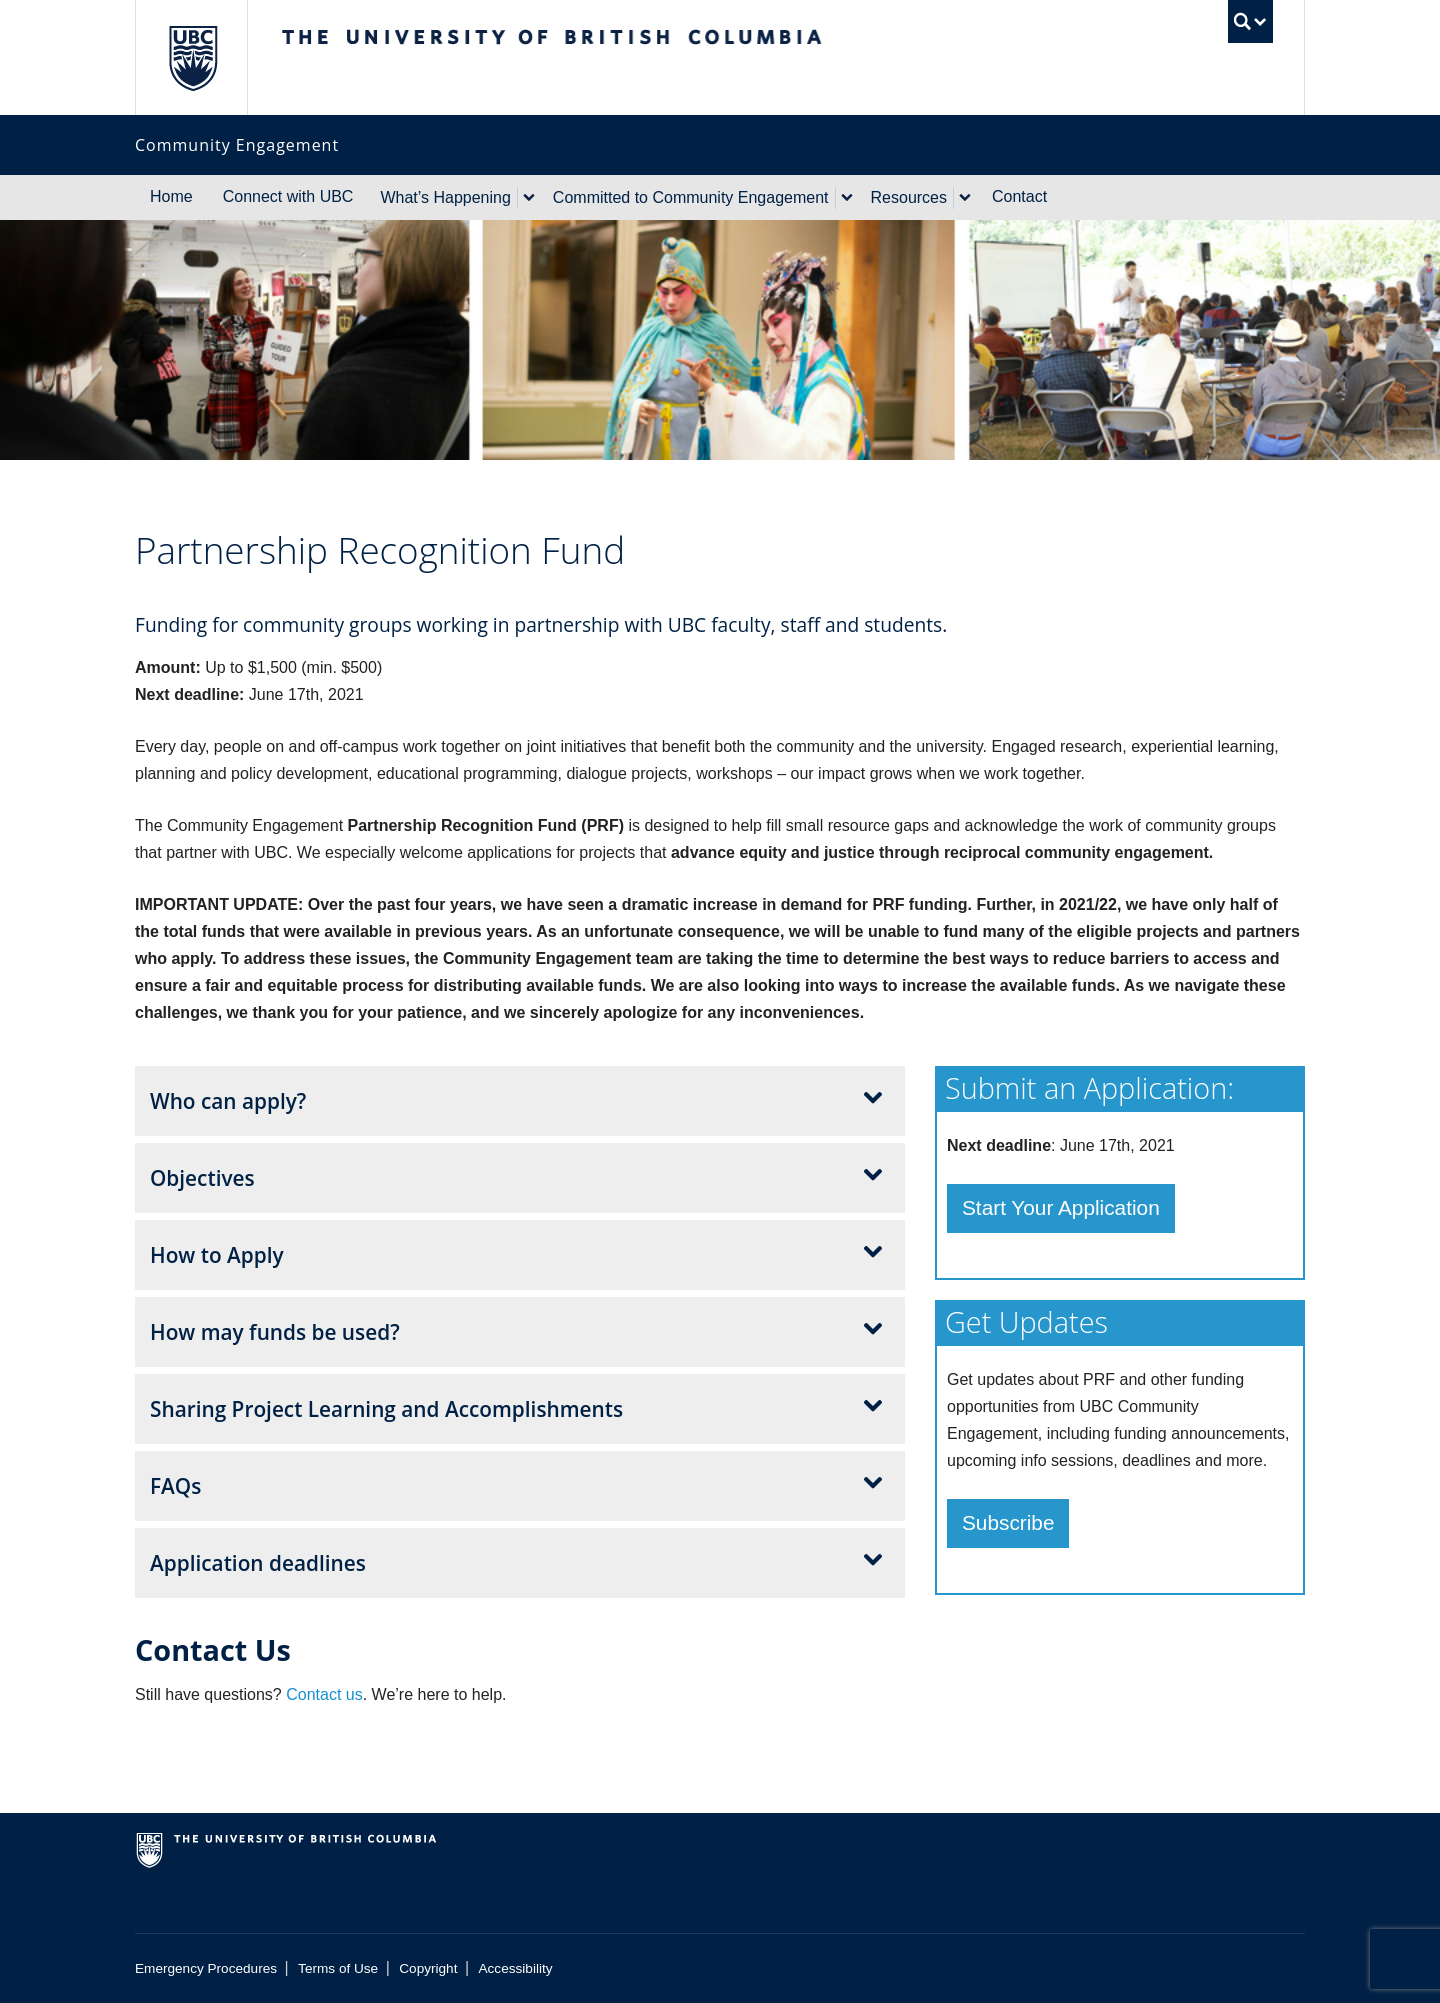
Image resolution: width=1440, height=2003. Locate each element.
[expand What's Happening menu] (529, 198)
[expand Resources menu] (965, 198)
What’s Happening (445, 197)
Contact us (324, 1694)
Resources (909, 197)
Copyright (428, 1968)
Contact (1019, 196)
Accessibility (516, 1968)
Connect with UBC (288, 196)
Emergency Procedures (206, 1968)
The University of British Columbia (192, 57)
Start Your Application (1061, 1207)
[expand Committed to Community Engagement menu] (847, 198)
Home (171, 196)
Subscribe (1008, 1522)
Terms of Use (338, 1968)
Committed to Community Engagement (691, 197)
